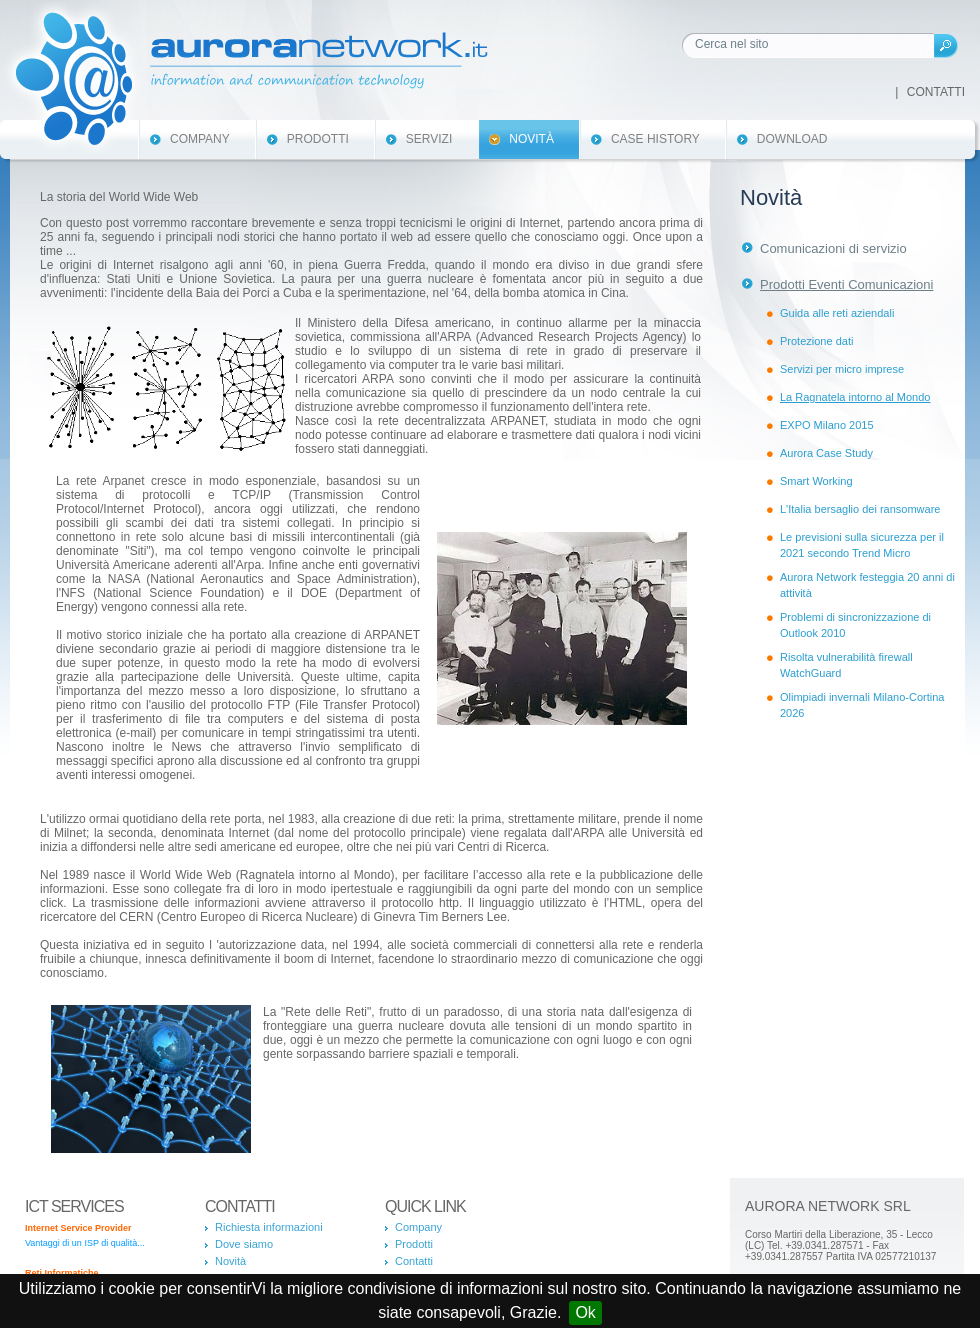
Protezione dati (816, 341)
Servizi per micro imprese (842, 369)
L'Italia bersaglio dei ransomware (860, 509)
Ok (585, 1312)
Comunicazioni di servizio (833, 248)
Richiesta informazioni (269, 1227)
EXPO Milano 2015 (827, 425)
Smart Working (816, 481)
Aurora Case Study (826, 453)
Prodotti (318, 139)
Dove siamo (244, 1244)
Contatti (936, 92)
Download (792, 139)
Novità (531, 139)
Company (200, 139)
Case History (655, 139)
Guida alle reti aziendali (837, 313)
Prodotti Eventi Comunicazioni (846, 284)
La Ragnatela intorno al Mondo (855, 397)
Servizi (429, 139)
